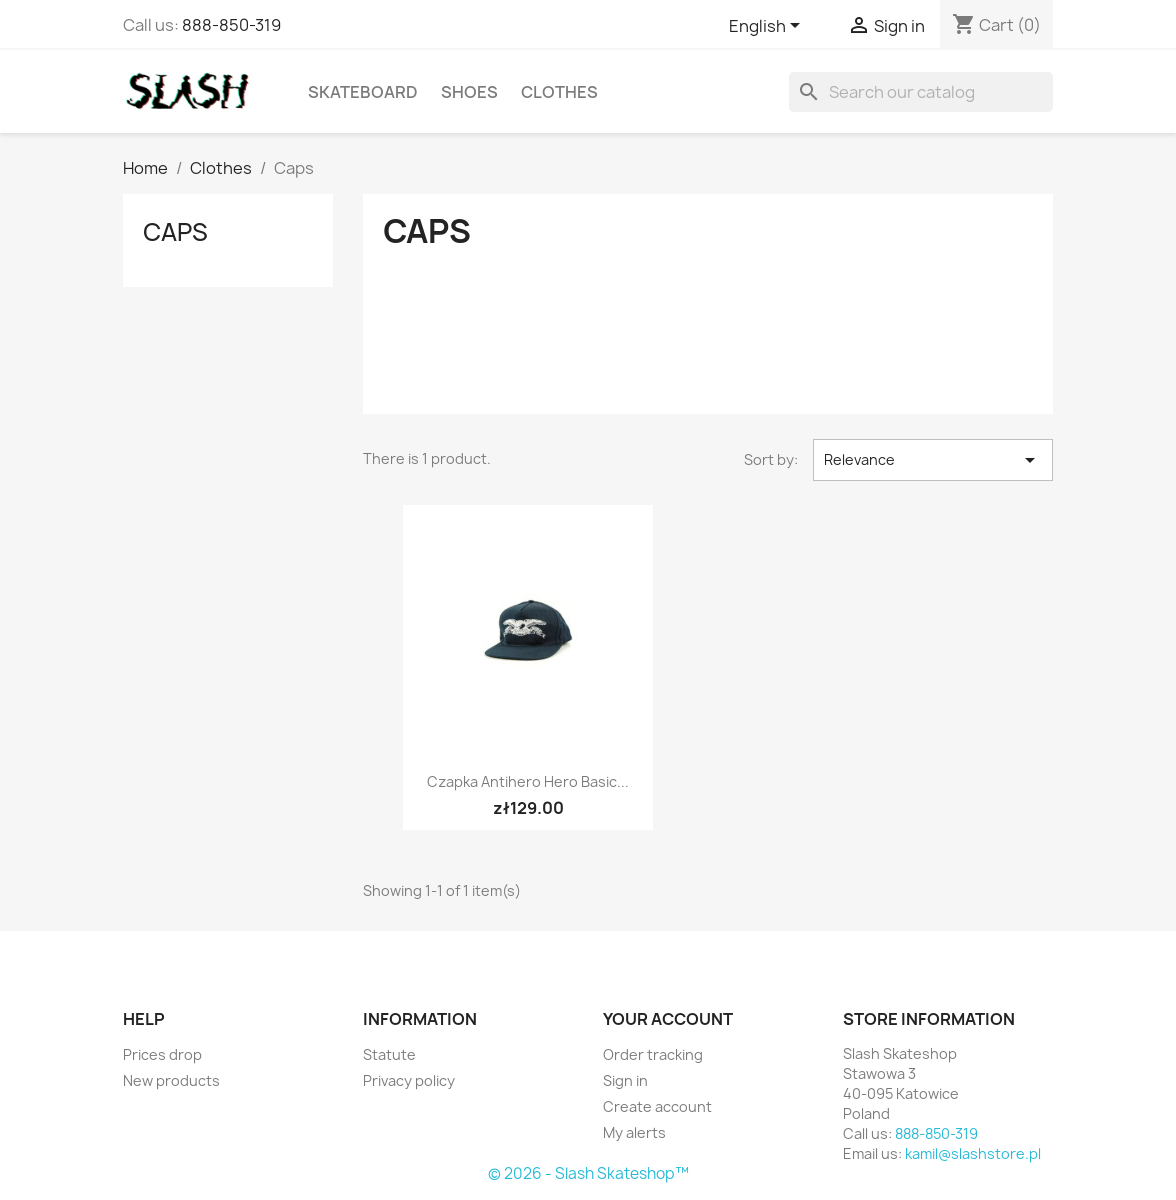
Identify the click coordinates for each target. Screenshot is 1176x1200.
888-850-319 (231, 25)
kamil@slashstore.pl (973, 1153)
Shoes (469, 92)
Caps (175, 232)
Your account (668, 1019)
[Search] (921, 92)
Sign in (625, 1080)
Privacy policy (409, 1080)
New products (171, 1080)
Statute (389, 1054)
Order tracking (653, 1054)
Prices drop (162, 1054)
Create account (657, 1106)
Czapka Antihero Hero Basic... (528, 781)
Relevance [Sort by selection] (933, 460)
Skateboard (363, 92)
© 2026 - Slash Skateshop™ (588, 1173)
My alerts (634, 1132)
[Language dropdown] (768, 27)
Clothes (559, 92)
